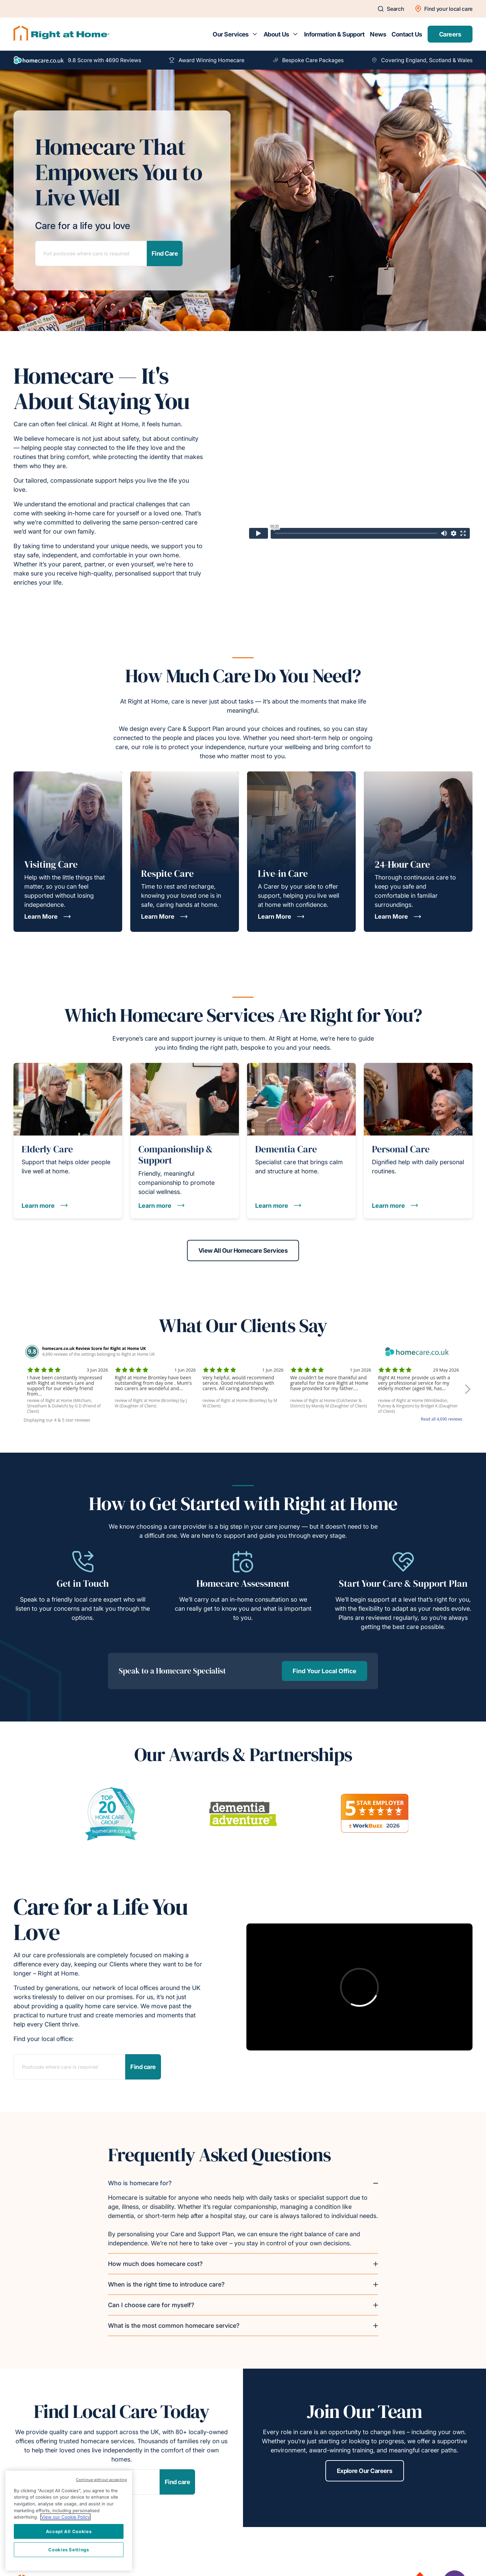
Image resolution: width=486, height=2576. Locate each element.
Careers (450, 34)
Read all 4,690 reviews (441, 1419)
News (378, 34)
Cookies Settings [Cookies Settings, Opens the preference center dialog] (68, 2549)
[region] (68, 2521)
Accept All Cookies (69, 2531)
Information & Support (334, 34)
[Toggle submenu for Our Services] (254, 34)
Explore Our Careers (365, 2470)
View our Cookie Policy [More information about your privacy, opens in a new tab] (65, 2517)
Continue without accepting (101, 2479)
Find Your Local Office (324, 1671)
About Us (276, 34)
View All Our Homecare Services (243, 1250)
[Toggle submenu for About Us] (295, 34)
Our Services (231, 34)
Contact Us (407, 34)
